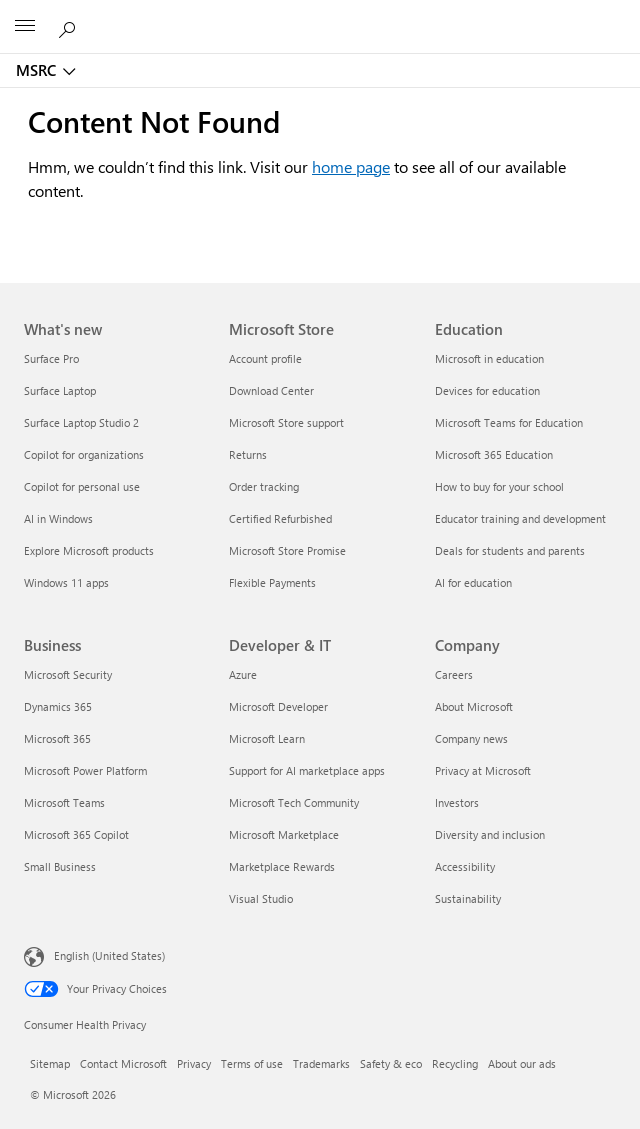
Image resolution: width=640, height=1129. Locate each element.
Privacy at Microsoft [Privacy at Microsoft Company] (483, 770)
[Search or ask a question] (70, 26)
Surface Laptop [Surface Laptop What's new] (60, 390)
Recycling (455, 1063)
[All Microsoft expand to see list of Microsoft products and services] (25, 27)
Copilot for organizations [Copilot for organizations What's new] (84, 454)
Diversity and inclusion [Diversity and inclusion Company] (490, 834)
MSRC (36, 70)
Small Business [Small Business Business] (60, 866)
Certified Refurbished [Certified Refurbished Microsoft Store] (280, 518)
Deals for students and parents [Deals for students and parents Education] (510, 550)
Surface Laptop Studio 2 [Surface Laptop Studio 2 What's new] (81, 422)
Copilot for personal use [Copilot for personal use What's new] (82, 486)
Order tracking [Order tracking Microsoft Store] (264, 486)
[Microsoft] (319, 15)
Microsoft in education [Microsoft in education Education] (489, 358)
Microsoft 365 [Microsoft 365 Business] (57, 738)
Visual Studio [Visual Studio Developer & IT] (261, 898)
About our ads (522, 1063)
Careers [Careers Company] (454, 674)
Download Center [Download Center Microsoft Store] (271, 390)
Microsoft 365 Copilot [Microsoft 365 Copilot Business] (76, 834)
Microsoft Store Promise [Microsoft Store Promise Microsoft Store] (287, 550)
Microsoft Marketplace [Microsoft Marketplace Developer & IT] (284, 834)
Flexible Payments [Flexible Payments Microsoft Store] (272, 582)
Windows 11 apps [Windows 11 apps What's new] (66, 582)
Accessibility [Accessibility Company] (465, 866)
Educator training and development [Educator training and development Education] (520, 518)
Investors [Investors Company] (457, 802)
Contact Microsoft (123, 1063)
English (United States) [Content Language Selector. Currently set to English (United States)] (109, 955)
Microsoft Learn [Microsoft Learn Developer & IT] (267, 738)
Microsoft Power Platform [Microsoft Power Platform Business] (85, 770)
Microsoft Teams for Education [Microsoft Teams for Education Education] (509, 422)
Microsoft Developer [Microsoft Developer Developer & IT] (278, 706)
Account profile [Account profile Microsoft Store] (265, 358)
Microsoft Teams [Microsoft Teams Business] (64, 802)
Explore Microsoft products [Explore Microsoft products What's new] (89, 550)
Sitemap (50, 1063)
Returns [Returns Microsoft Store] (248, 454)
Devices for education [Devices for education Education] (487, 390)
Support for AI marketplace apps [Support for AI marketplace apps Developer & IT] (307, 770)
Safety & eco (391, 1063)
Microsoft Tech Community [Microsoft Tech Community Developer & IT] (294, 802)
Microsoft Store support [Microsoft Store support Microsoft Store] (286, 422)
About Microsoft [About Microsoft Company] (474, 706)
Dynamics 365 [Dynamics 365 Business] (58, 706)
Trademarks (321, 1063)
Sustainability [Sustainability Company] (468, 898)
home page (351, 166)
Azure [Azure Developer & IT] (243, 674)
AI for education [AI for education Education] (473, 582)
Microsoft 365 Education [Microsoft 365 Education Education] (494, 454)
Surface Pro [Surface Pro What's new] (51, 358)
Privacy (194, 1063)
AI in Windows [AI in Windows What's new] (58, 518)
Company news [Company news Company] (471, 738)
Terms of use (252, 1063)
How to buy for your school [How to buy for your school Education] (499, 486)
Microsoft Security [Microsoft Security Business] (68, 674)
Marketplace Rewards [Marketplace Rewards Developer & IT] (282, 866)
